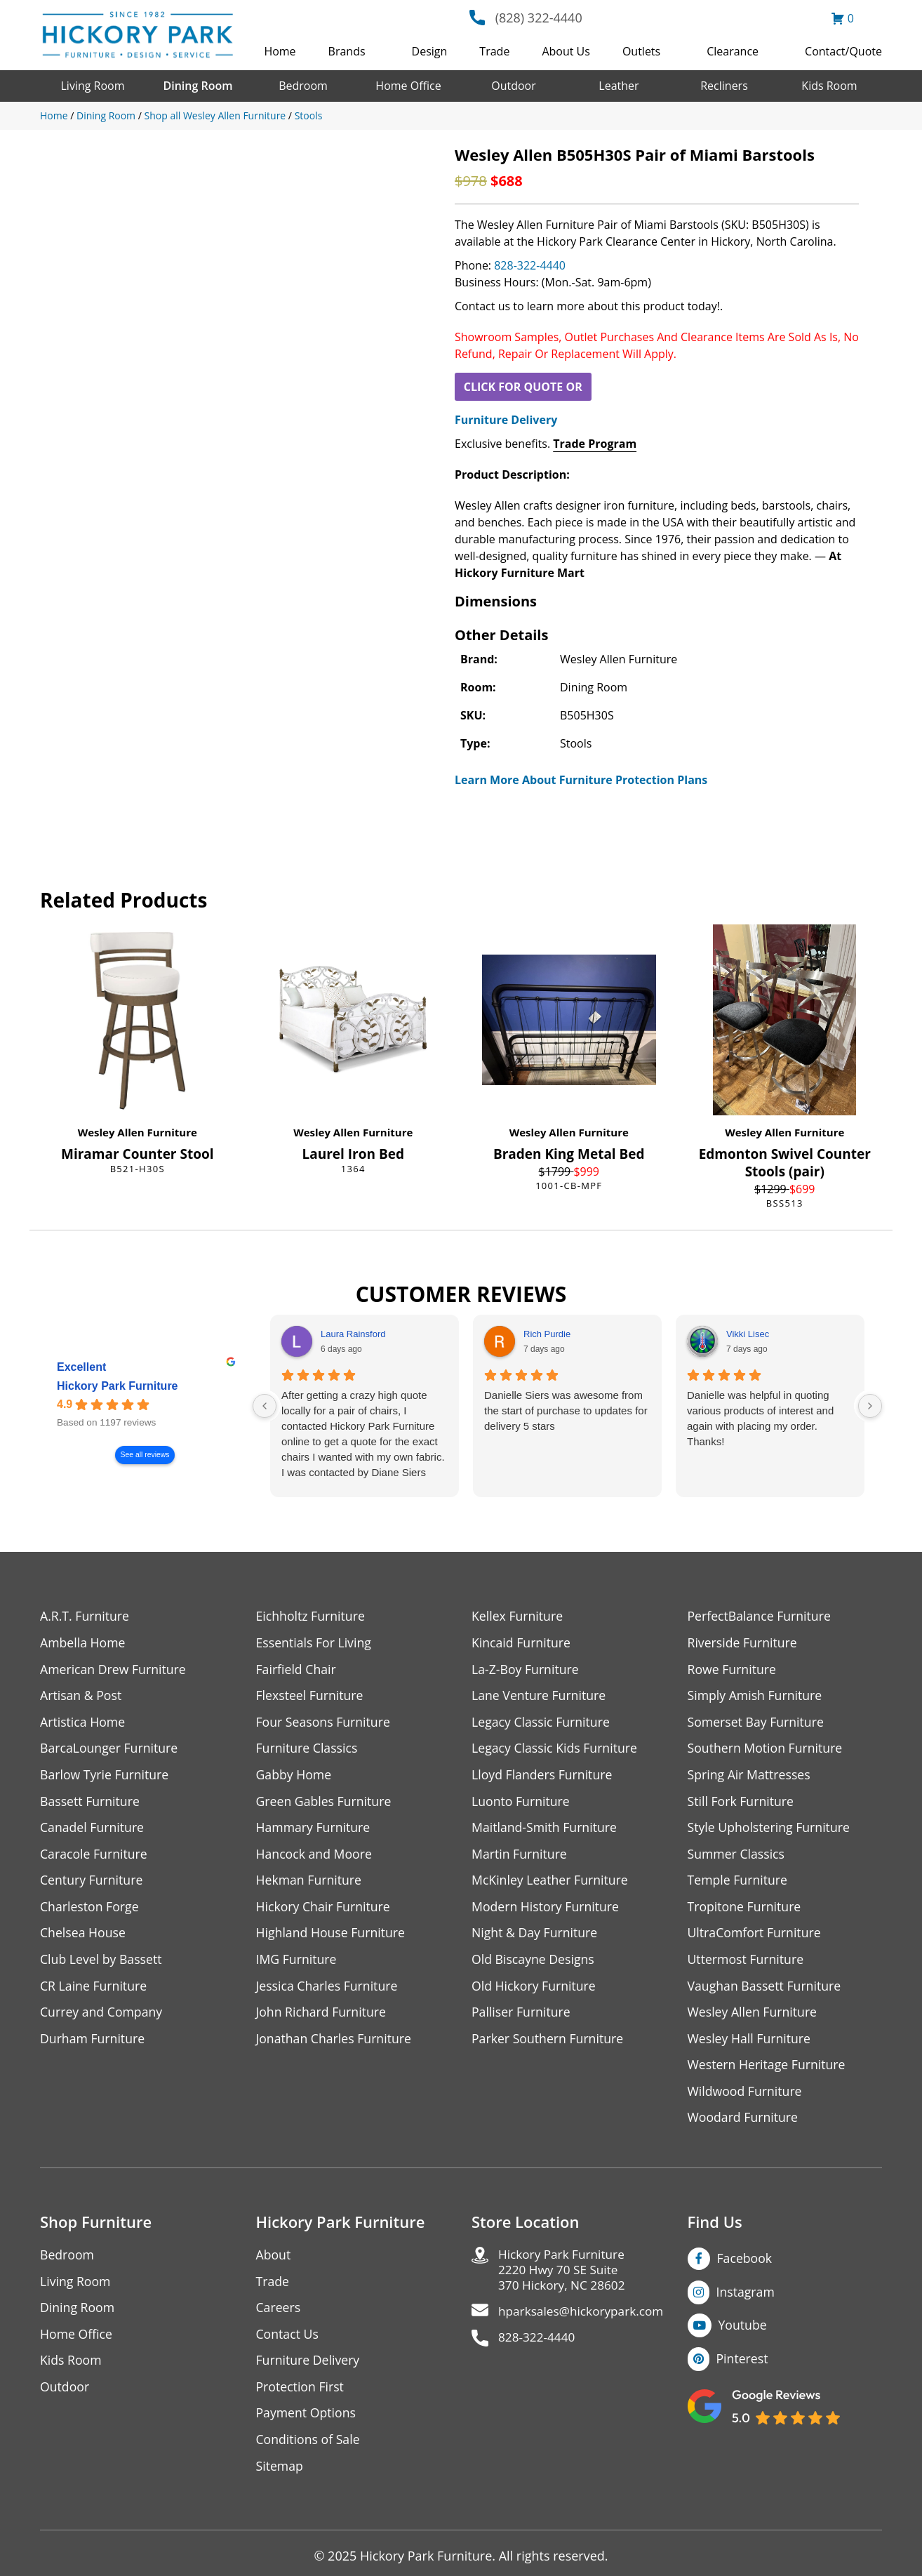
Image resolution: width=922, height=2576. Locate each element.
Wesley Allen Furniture (137, 1132)
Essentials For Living (315, 1643)
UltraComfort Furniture (756, 1936)
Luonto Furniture (521, 1803)
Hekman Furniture (309, 1883)
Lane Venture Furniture (540, 1696)
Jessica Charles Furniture (328, 1989)
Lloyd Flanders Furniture (543, 1776)
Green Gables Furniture (325, 1803)
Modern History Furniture (547, 1909)
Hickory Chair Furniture (324, 1909)
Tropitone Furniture (745, 1909)
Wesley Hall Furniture (750, 2043)
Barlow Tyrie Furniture (105, 1776)
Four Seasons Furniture (324, 1723)
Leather (619, 85)
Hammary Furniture (314, 1829)
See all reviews (145, 1455)
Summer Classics (737, 1856)
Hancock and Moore (315, 1856)
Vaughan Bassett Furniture (766, 1989)
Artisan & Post (81, 1696)
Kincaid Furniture (522, 1643)
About (274, 2260)
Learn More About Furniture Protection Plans (581, 780)
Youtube (743, 2331)
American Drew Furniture (114, 1669)
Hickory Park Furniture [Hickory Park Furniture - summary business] (117, 1386)
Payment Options (307, 2420)
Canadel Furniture (93, 1829)
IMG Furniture (297, 1963)
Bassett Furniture (91, 1803)
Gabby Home (294, 1776)
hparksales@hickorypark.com (584, 2319)
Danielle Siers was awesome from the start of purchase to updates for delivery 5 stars (566, 1410)
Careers (279, 2314)
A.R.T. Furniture (85, 1616)
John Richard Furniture (322, 2016)
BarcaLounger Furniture (110, 1749)
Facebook (745, 2263)
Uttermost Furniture (747, 1963)
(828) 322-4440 (538, 17)
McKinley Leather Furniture (551, 1883)
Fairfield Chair (297, 1669)
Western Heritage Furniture (768, 2070)
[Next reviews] (870, 1406)
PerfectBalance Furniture (761, 1616)
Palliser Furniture (522, 2016)
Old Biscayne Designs (534, 1963)
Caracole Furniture (94, 1856)
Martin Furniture (520, 1856)
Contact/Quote (843, 51)
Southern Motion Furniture (767, 1749)
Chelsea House (83, 1936)
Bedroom (303, 85)
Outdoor (513, 85)
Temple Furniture (738, 1883)
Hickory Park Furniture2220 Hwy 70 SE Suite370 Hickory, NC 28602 (564, 2276)
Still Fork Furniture (742, 1803)
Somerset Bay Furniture (757, 1723)
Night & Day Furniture (536, 1936)
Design (430, 51)
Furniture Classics (308, 1749)
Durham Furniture (93, 2043)
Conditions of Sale (309, 2447)
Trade (494, 51)
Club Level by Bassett (102, 1963)
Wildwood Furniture (746, 2096)
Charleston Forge (90, 1909)
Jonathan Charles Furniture (335, 2043)
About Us (566, 51)
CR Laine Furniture (94, 1989)
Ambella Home (83, 1643)
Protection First (301, 2394)
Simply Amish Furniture (756, 1696)
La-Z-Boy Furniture (526, 1669)
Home (279, 51)
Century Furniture (92, 1883)
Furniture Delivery (506, 419)
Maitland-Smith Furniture (546, 1829)
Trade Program (594, 443)
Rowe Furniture (733, 1669)
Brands (347, 51)
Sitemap (280, 2474)
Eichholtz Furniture (311, 1616)
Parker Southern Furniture (549, 2043)
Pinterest (742, 2364)
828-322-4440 (530, 265)
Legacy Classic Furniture (542, 1723)
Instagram (746, 2297)
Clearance (733, 51)
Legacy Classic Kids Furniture (556, 1749)
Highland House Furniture (332, 1936)
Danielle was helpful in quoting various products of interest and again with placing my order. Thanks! (760, 1418)
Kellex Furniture (518, 1616)
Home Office (408, 85)
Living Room (92, 85)
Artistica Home (83, 1723)
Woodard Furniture (744, 2123)
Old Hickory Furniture (535, 1989)
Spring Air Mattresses (750, 1776)
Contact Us (288, 2340)
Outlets (641, 51)
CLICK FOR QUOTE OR (523, 386)
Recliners (724, 85)
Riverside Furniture (743, 1643)
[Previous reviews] (264, 1406)
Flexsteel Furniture (311, 1696)
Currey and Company (102, 2016)
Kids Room (829, 85)
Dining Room (197, 85)
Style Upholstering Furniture (770, 1829)
